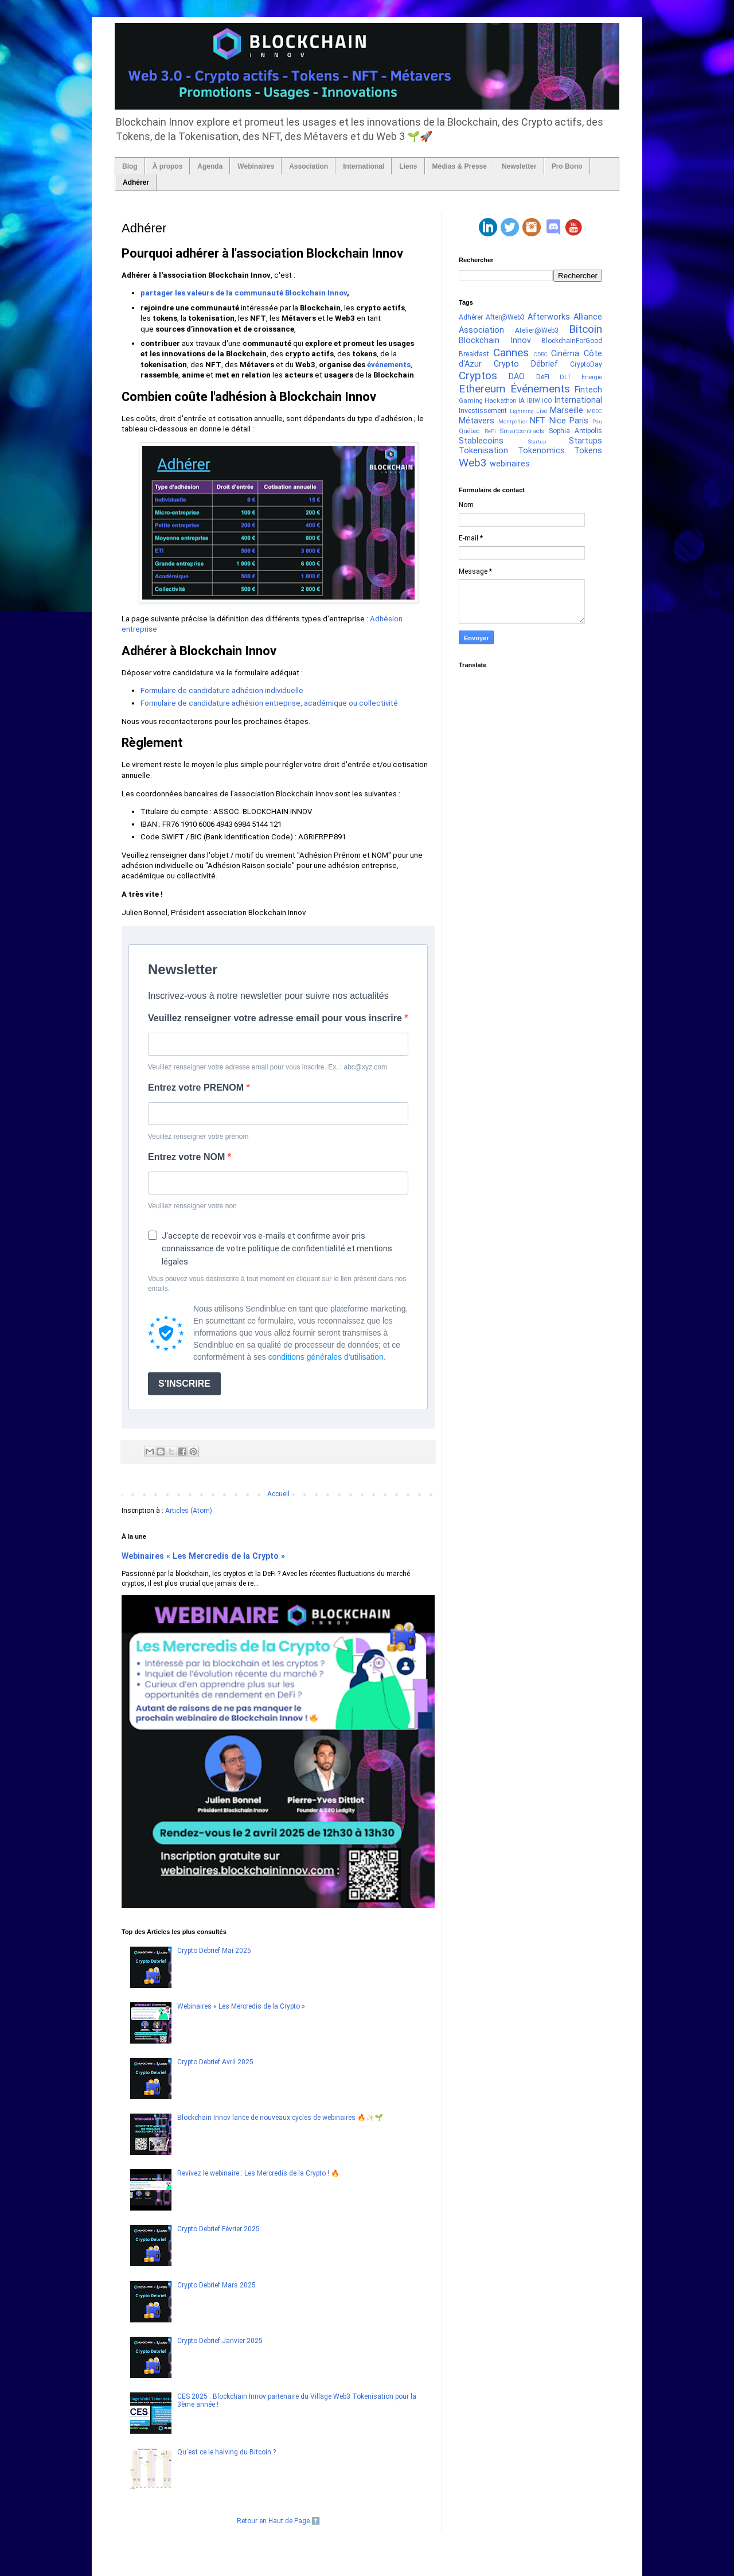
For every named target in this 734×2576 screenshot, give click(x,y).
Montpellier (513, 421)
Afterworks (549, 317)
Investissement (483, 411)
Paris (578, 421)
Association (308, 166)
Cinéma (565, 354)
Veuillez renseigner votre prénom (198, 1137)
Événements (540, 388)
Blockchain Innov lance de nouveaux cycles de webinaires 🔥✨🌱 (280, 2118)
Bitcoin (585, 329)
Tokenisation (483, 451)
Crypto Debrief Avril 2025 (215, 2062)
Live (541, 411)
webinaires (510, 464)
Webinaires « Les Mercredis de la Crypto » (203, 1556)
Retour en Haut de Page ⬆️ (278, 2521)
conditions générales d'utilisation (326, 1356)
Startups (585, 441)
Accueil (278, 1494)
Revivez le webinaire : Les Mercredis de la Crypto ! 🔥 (258, 2173)
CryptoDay (586, 364)
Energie (591, 377)
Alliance (587, 317)
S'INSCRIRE (184, 1383)
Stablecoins (481, 441)
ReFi (490, 431)
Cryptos (478, 375)
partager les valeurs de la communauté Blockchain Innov (243, 293)
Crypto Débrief (526, 364)
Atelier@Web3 (537, 330)
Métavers (476, 421)
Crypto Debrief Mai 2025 (214, 1951)
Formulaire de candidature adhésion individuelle (221, 690)
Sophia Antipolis (575, 431)
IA (521, 400)
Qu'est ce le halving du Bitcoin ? (226, 2452)
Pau (597, 421)
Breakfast (474, 354)
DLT (565, 377)
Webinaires (255, 166)
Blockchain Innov (495, 340)
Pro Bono (567, 166)
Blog (130, 166)
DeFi (542, 377)
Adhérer (136, 182)
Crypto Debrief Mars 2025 (216, 2285)
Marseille (566, 410)
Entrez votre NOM (188, 1157)
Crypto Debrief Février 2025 (218, 2229)
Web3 (473, 462)
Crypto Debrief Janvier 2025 (220, 2341)
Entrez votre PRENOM (197, 1087)
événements (389, 364)
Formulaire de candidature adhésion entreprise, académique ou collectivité (269, 703)
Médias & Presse (459, 166)
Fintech (588, 390)
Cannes (511, 352)
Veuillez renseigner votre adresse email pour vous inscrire (276, 1018)
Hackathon (501, 400)
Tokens (588, 451)
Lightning (522, 411)
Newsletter (519, 166)
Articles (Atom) (188, 1511)
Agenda (209, 166)
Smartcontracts (522, 431)
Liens (408, 166)
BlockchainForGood (571, 341)
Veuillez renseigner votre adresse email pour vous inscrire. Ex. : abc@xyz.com (267, 1067)
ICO (547, 400)
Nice (557, 421)
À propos (168, 166)
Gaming (471, 400)
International (363, 166)
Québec (469, 431)
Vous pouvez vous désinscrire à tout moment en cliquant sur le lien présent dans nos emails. (277, 1284)
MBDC (594, 411)
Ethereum (482, 388)
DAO (517, 377)
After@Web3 (505, 317)
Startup (537, 441)
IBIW (533, 400)
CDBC (541, 354)
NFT (537, 421)
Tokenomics (541, 451)
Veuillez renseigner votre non (192, 1206)
